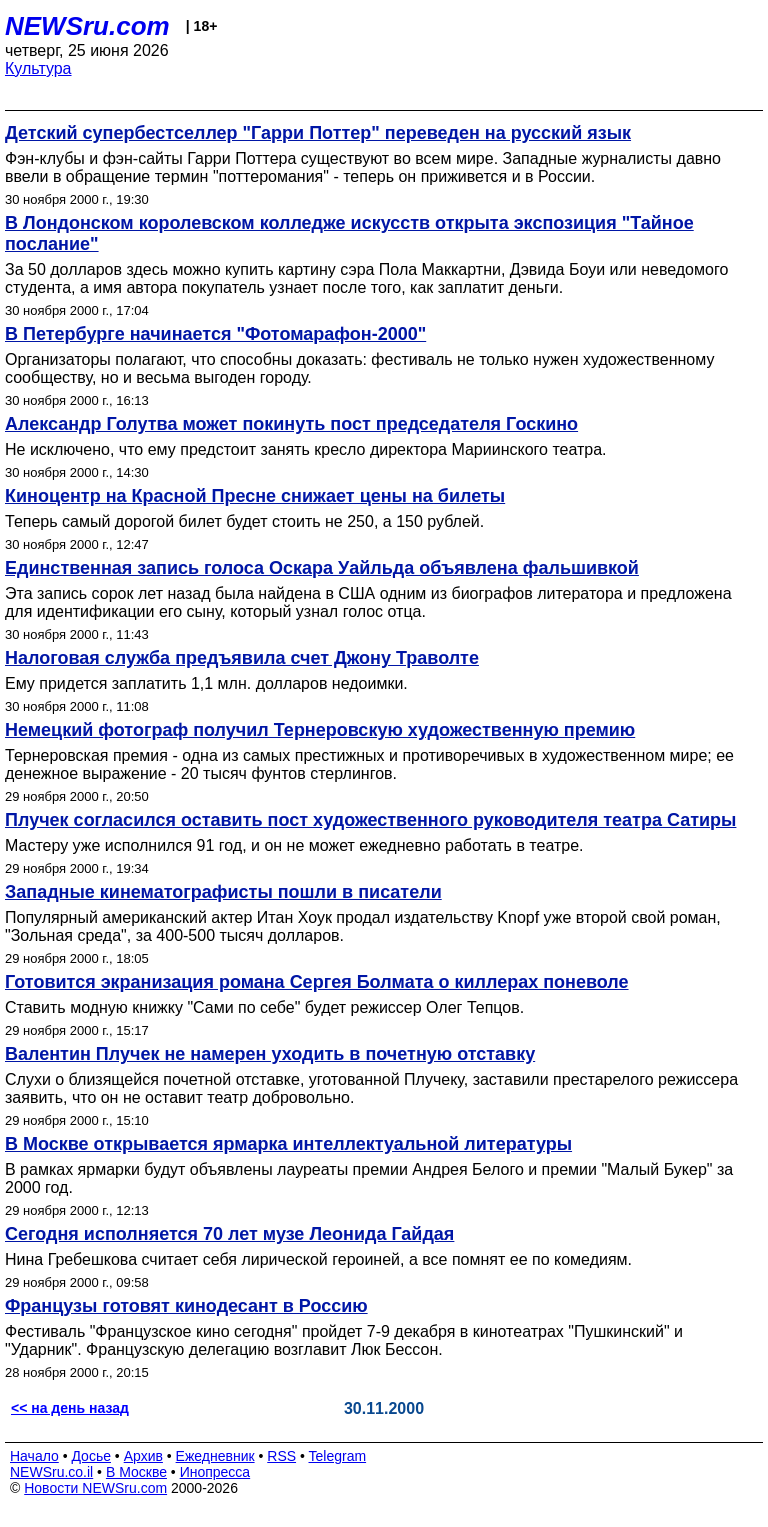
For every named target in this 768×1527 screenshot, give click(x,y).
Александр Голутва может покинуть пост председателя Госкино (291, 424)
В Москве (136, 1472)
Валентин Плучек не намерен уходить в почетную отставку (270, 1054)
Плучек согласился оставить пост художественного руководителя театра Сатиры (370, 820)
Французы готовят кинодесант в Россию (186, 1306)
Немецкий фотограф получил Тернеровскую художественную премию (320, 730)
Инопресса (215, 1472)
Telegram (338, 1456)
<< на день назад (70, 1408)
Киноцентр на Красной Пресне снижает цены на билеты (255, 496)
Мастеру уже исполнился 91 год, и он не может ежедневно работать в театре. (294, 845)
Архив (143, 1456)
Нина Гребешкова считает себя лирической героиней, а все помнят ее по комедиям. (318, 1259)
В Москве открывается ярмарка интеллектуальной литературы (288, 1144)
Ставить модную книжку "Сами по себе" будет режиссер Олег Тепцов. (264, 1007)
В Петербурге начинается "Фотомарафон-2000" (215, 334)
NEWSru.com (87, 26)
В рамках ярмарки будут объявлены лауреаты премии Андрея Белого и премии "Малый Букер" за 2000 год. (369, 1178)
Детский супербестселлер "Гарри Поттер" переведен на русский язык (318, 133)
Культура (38, 68)
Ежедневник (215, 1456)
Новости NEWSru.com (95, 1488)
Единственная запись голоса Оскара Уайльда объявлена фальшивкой (322, 568)
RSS (281, 1456)
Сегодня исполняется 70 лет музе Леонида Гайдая (229, 1234)
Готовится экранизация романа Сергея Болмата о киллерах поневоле (317, 982)
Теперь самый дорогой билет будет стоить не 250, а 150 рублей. (244, 521)
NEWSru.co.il (51, 1472)
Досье (91, 1456)
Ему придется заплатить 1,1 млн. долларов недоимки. (206, 683)
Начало (34, 1456)
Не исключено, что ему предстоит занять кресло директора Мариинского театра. (306, 449)
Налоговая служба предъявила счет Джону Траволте (242, 658)
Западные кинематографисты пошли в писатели (223, 892)
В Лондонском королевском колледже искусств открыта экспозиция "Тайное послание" (349, 233)
